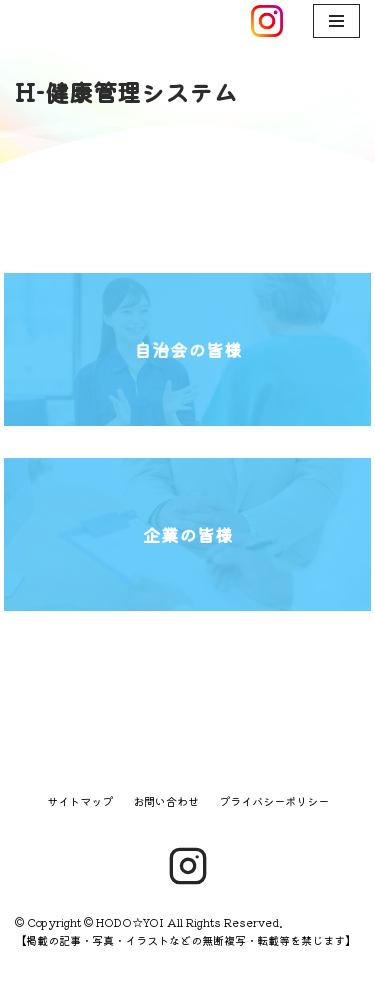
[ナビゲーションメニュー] (336, 21)
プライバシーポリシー (274, 801)
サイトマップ (80, 801)
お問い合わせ (166, 801)
